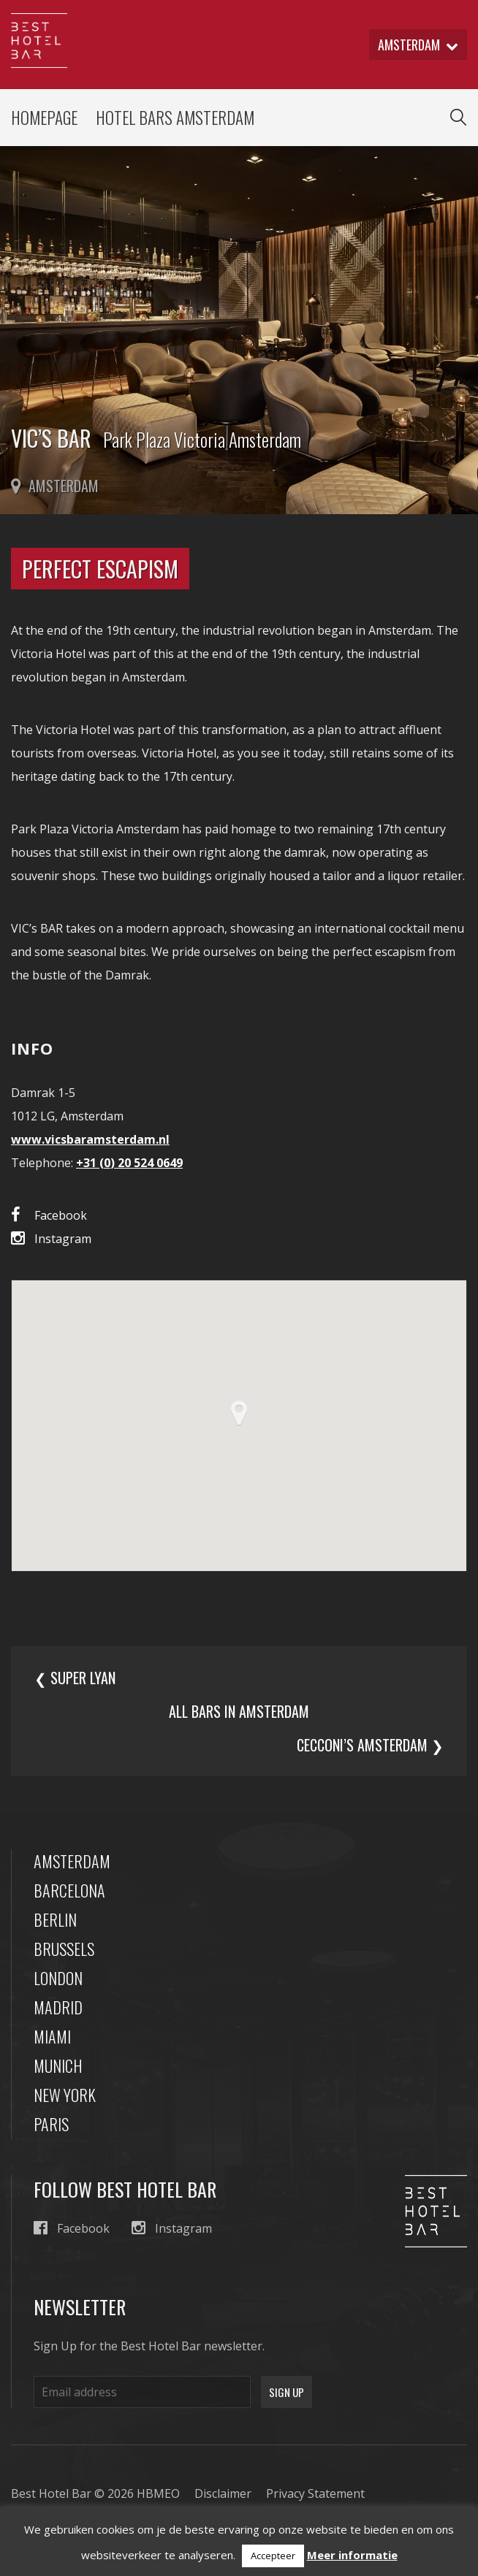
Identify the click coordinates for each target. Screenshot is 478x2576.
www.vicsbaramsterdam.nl (90, 1139)
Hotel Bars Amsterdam (175, 117)
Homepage (44, 117)
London (58, 1978)
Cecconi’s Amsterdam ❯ (370, 1745)
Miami (52, 2036)
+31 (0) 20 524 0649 (129, 1163)
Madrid (58, 2007)
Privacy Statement (315, 2493)
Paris (51, 2124)
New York (65, 2094)
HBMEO (158, 2493)
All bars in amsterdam (239, 1711)
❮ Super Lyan (74, 1678)
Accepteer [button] (273, 2555)
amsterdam (418, 44)
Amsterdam (72, 1861)
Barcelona (69, 1890)
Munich (58, 2065)
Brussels (64, 1948)
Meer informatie (352, 2555)
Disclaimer (222, 2493)
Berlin (55, 1919)
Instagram (51, 1238)
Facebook (49, 1215)
